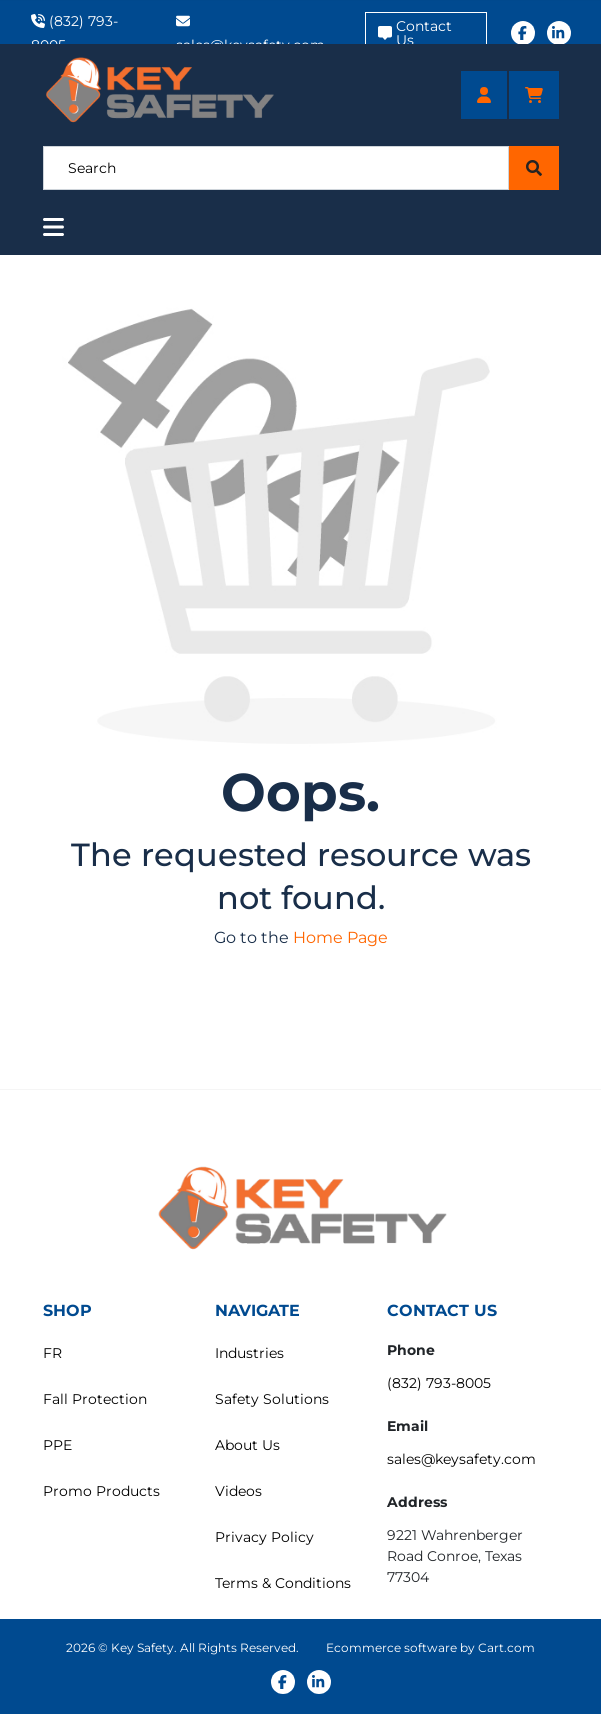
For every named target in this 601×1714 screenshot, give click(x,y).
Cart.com (506, 1647)
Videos (238, 1491)
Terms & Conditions (283, 1583)
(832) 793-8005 (439, 1383)
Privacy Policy (264, 1537)
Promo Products (101, 1491)
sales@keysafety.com (461, 1459)
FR (52, 1353)
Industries (249, 1353)
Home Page (340, 937)
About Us (247, 1445)
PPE (57, 1445)
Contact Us (415, 33)
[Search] (276, 168)
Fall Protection (95, 1399)
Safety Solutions (272, 1399)
